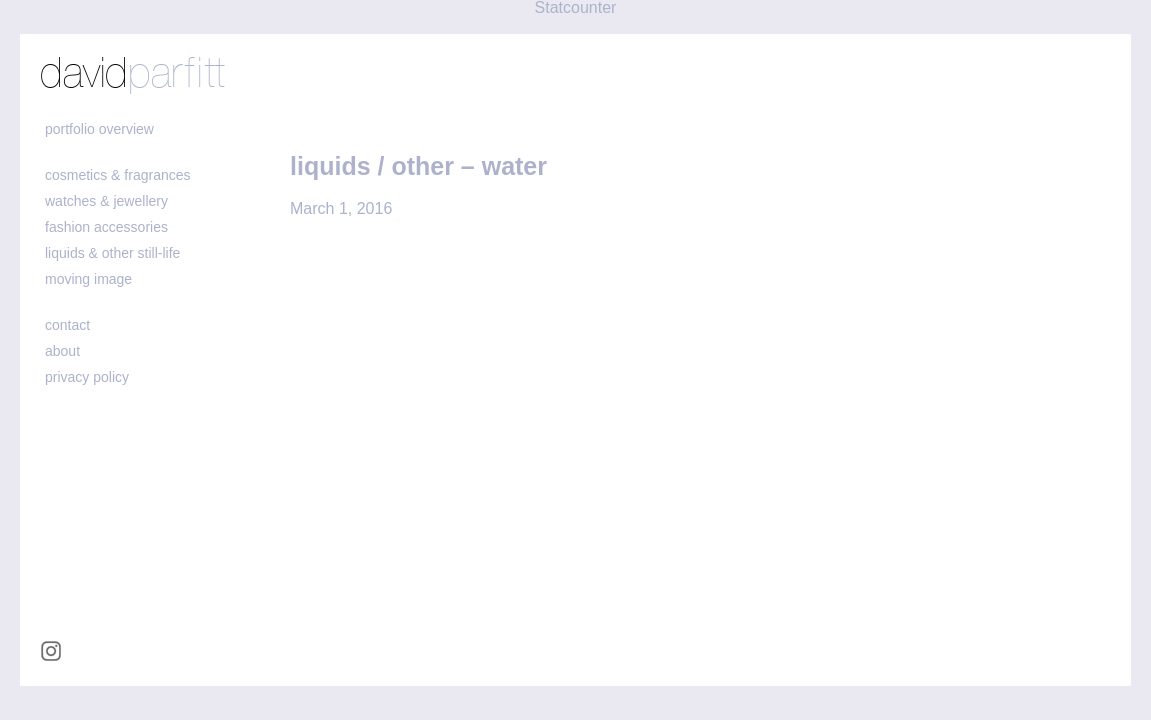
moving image (88, 279)
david (132, 75)
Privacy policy (87, 377)
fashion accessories (106, 227)
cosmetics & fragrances (118, 175)
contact (67, 325)
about (62, 351)
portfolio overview (99, 129)
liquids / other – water (418, 166)
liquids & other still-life (112, 253)
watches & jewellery (106, 201)
